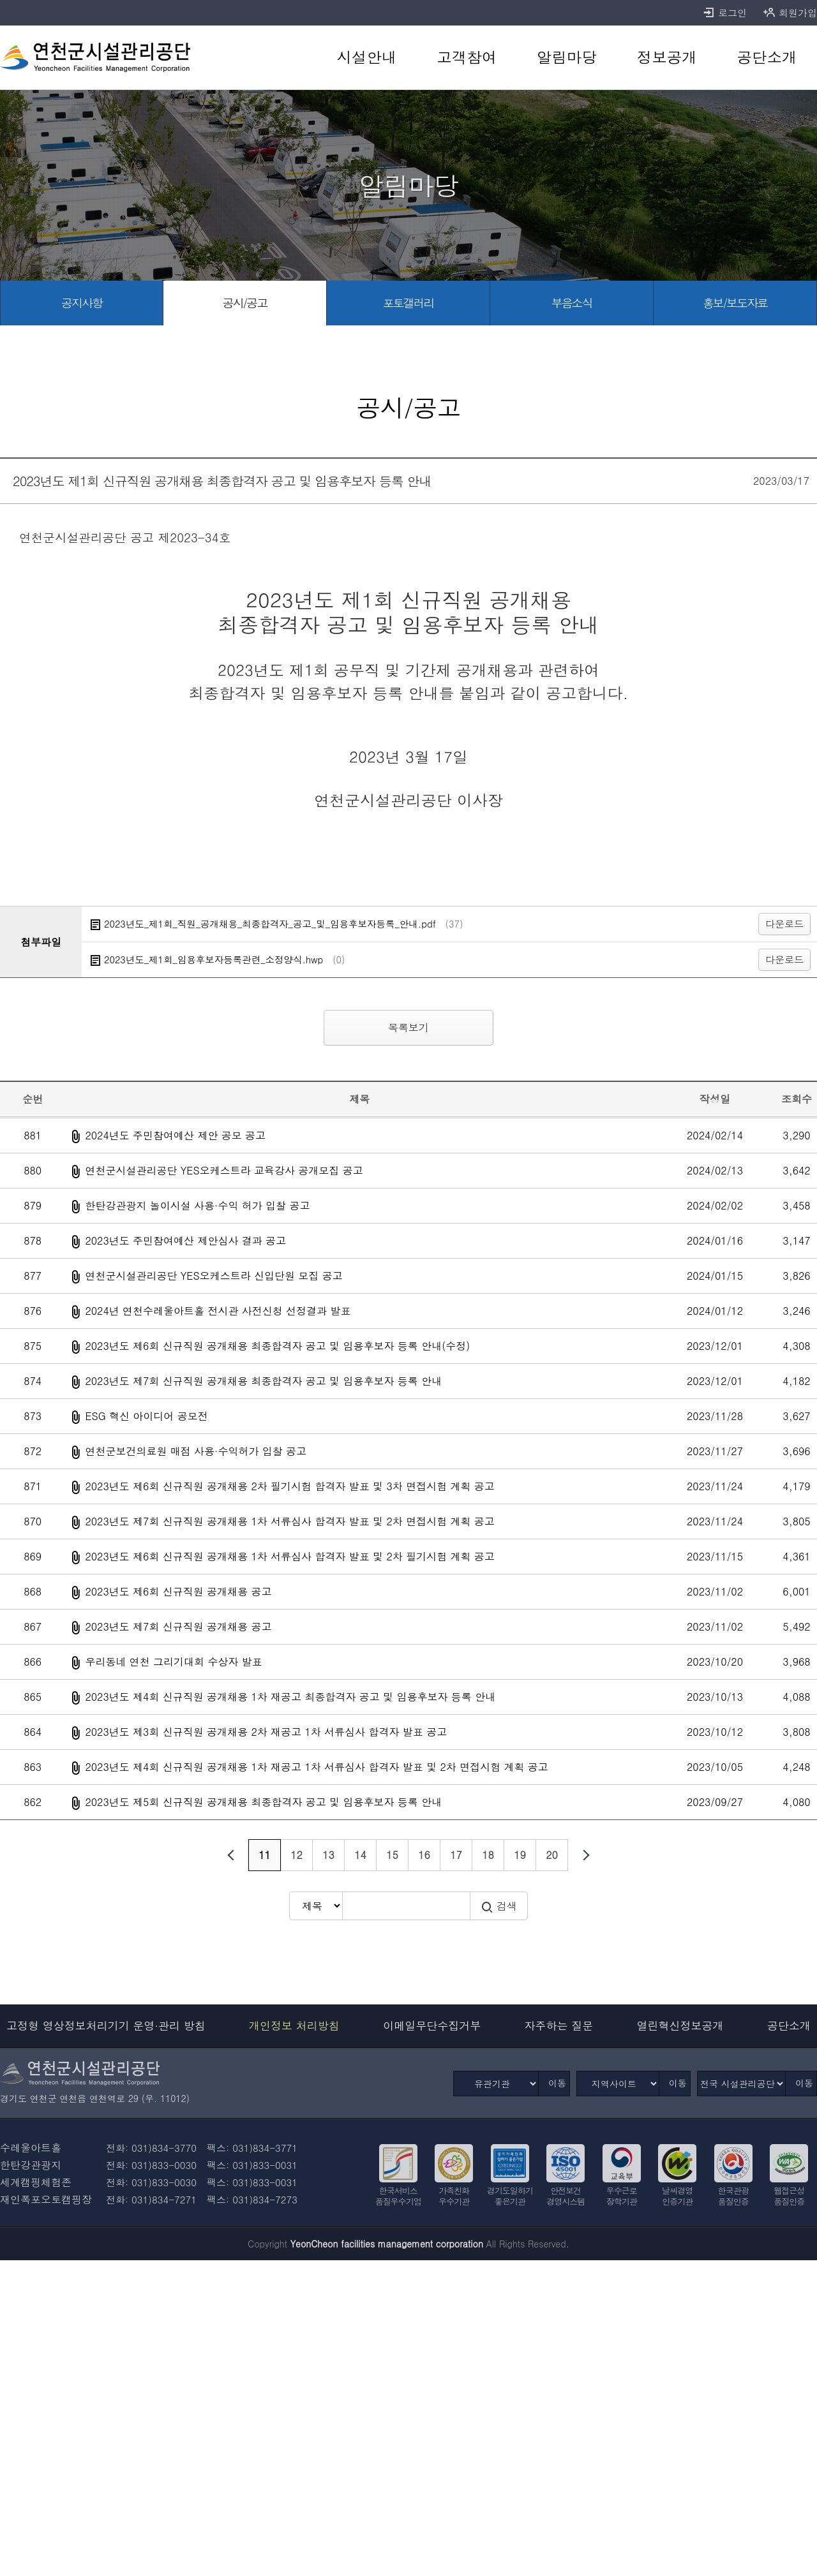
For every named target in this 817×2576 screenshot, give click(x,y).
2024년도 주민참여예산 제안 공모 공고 (175, 1135)
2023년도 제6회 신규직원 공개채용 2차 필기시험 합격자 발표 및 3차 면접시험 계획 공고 (289, 1486)
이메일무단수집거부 (432, 2025)
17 (456, 1854)
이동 (557, 2082)
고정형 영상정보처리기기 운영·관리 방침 (106, 2025)
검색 (499, 1906)
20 (552, 1854)
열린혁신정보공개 (680, 2025)
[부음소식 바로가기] (572, 303)
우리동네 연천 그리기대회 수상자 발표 (173, 1661)
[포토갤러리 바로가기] (408, 303)
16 (424, 1854)
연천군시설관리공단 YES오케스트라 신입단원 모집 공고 (213, 1275)
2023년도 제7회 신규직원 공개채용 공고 (178, 1626)
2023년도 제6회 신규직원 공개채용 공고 (178, 1591)
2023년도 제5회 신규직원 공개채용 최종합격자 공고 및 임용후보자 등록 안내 (263, 1802)
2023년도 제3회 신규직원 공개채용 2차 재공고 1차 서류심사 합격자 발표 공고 (266, 1731)
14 (360, 1854)
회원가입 (790, 13)
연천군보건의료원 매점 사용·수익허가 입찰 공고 (195, 1451)
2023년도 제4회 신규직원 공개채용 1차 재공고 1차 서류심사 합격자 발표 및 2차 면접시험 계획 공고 (316, 1766)
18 (488, 1854)
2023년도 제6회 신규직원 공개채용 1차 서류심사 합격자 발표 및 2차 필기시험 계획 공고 (289, 1556)
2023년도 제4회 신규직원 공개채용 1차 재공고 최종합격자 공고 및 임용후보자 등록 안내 (290, 1696)
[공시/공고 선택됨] (245, 303)
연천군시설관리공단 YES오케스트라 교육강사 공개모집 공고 (224, 1170)
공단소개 (789, 2025)
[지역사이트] (617, 2083)
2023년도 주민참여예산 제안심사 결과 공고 (185, 1240)
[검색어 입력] (406, 1905)
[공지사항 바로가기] (81, 303)
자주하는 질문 (559, 2025)
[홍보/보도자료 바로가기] (735, 303)
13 (328, 1854)
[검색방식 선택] (315, 1905)
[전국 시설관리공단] (741, 2083)
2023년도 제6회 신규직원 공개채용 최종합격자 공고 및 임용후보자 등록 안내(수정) (277, 1345)
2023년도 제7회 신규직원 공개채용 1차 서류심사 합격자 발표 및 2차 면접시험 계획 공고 (289, 1521)
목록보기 (408, 1027)
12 (296, 1854)
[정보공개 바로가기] (667, 57)
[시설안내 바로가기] (367, 57)
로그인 (724, 13)
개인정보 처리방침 (294, 2025)
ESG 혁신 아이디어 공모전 (146, 1416)
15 (392, 1854)
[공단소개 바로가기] (767, 57)
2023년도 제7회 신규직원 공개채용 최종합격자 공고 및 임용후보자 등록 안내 (263, 1380)
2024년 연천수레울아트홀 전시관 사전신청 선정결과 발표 (217, 1310)
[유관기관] (496, 2083)
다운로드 (784, 923)
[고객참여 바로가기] (467, 57)
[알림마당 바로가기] (567, 57)
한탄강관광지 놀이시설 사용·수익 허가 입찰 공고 (197, 1205)
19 (520, 1854)
